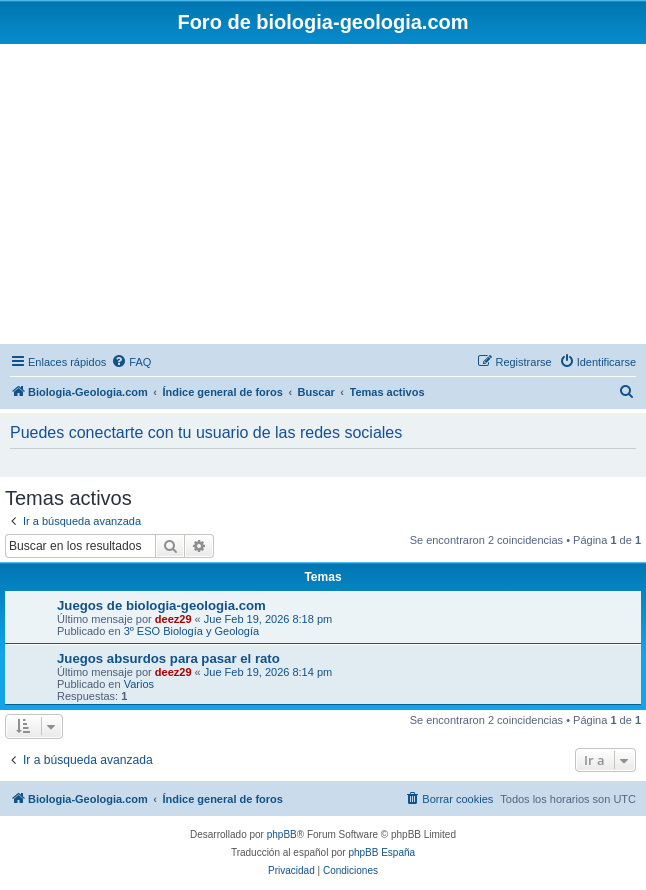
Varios (139, 684)
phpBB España (381, 852)
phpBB (282, 834)
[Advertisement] (323, 194)
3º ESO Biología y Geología (192, 631)
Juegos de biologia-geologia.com (161, 605)
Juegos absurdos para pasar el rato (168, 658)
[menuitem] (131, 362)
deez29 (173, 619)
